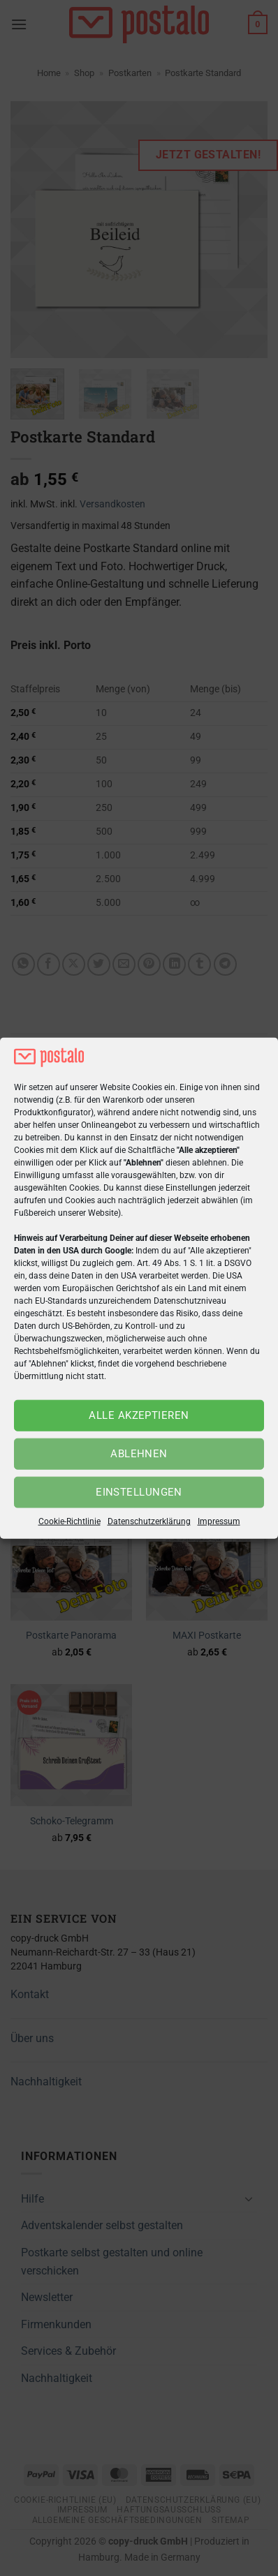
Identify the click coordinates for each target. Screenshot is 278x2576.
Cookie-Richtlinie (69, 1521)
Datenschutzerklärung (149, 1521)
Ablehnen (139, 1453)
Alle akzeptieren (139, 1415)
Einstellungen (139, 1492)
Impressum (219, 1521)
